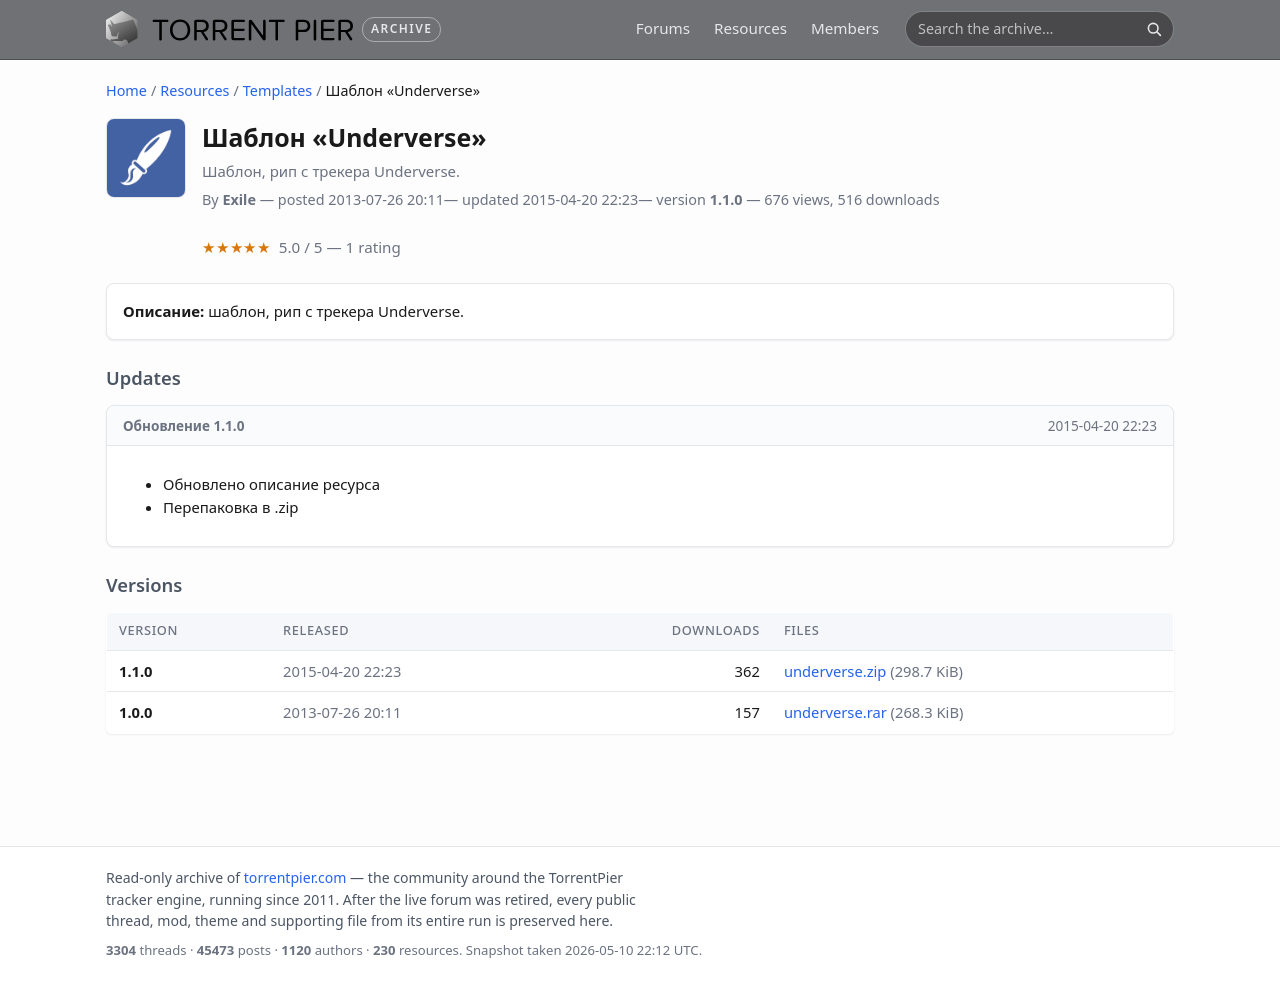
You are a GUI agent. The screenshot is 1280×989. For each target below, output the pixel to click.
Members (845, 28)
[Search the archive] (1028, 29)
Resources (750, 28)
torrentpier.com (295, 877)
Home (126, 90)
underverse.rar (835, 712)
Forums (663, 28)
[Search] (1154, 29)
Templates (277, 90)
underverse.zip (835, 671)
